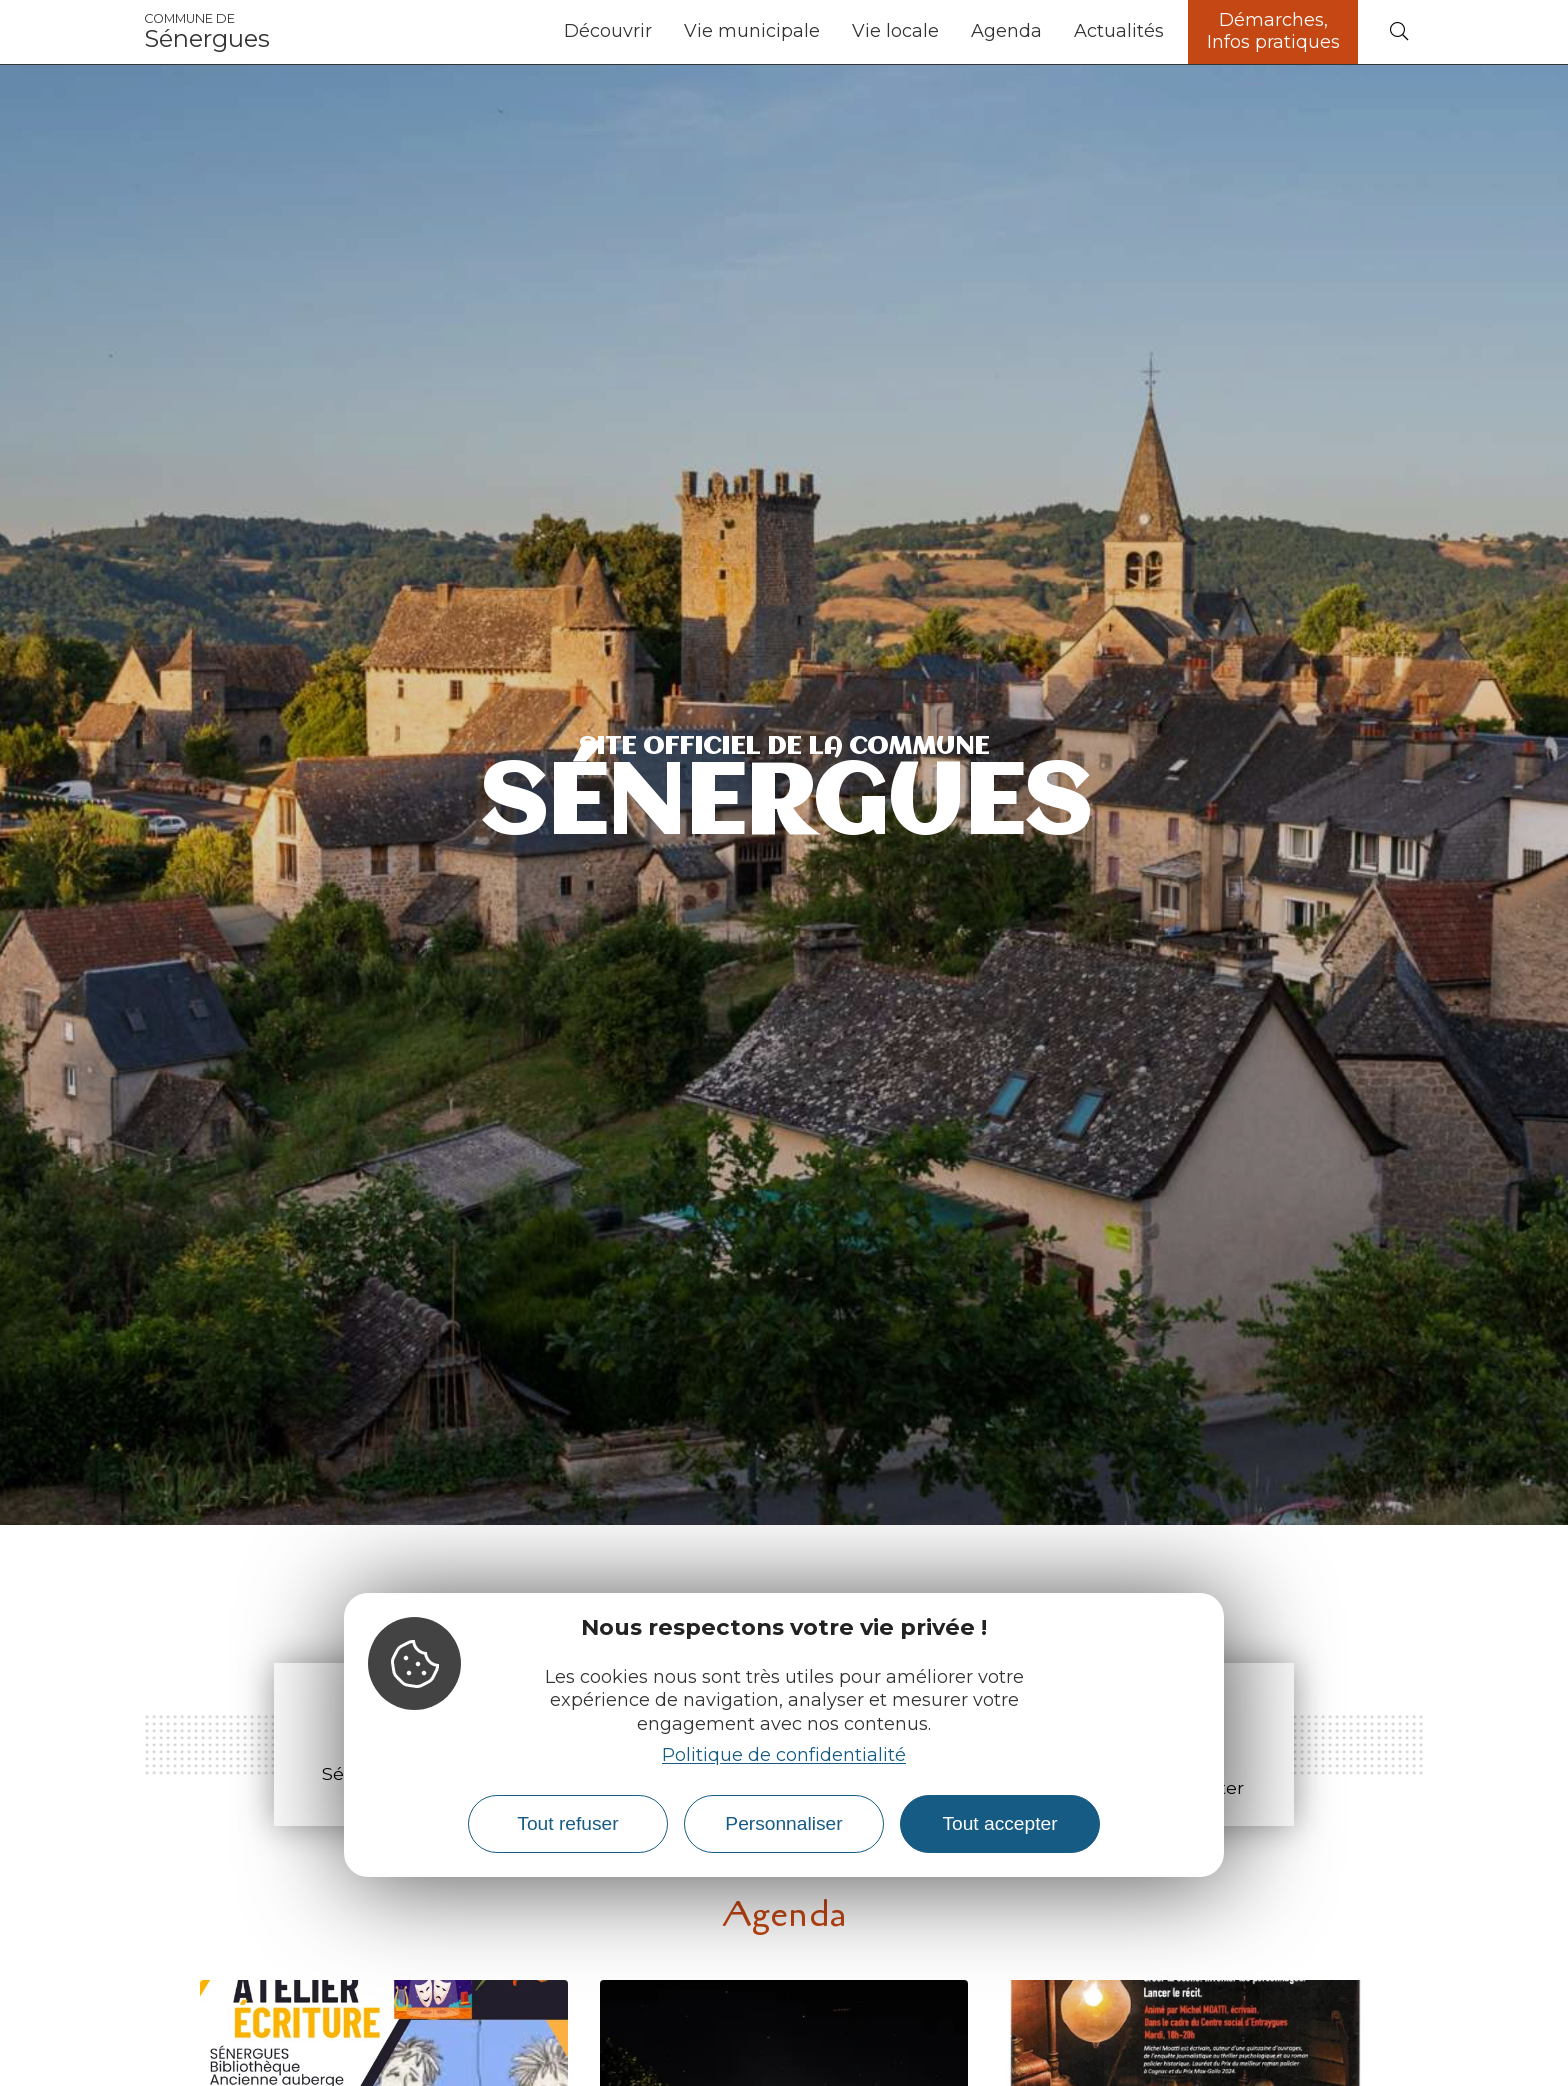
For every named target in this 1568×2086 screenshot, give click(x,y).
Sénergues (207, 32)
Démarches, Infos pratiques (1273, 31)
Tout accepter (999, 1823)
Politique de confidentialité (784, 1755)
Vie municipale (752, 31)
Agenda (1006, 31)
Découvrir (608, 31)
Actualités (1119, 31)
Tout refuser (567, 1823)
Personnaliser (783, 1823)
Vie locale (895, 31)
